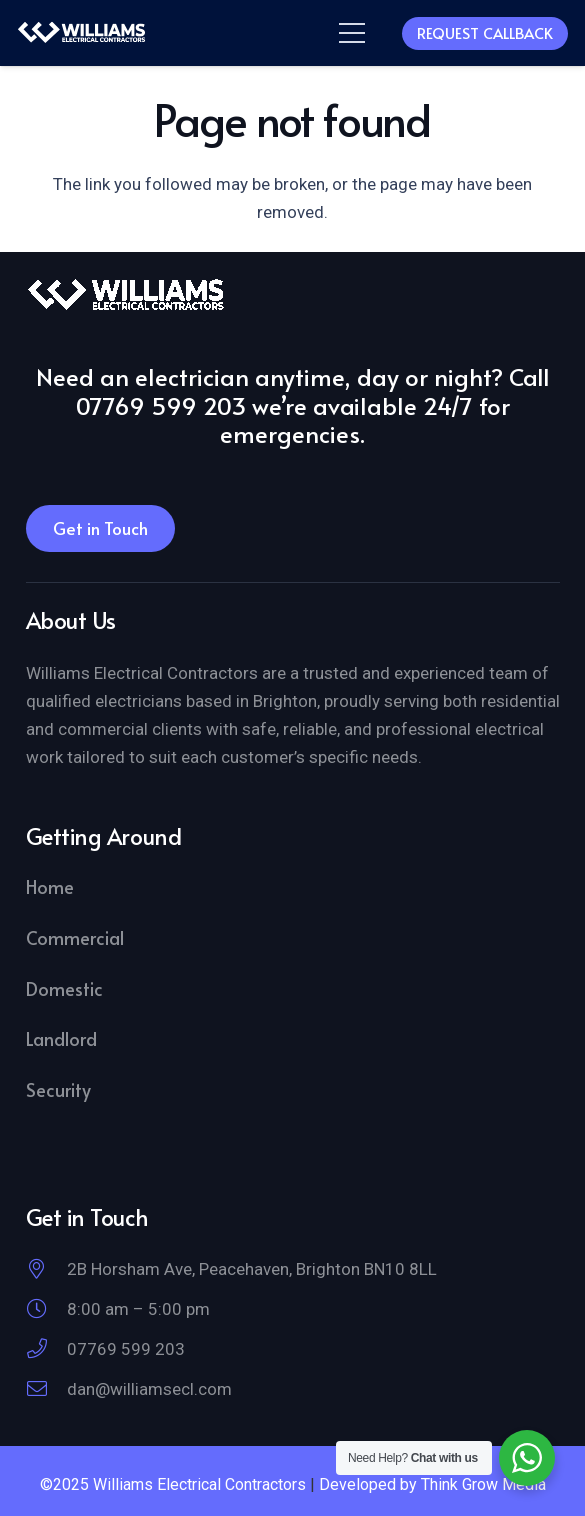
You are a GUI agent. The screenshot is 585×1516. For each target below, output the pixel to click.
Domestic (64, 988)
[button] (351, 33)
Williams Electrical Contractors (199, 1484)
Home (50, 886)
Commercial (75, 937)
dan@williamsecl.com (149, 1389)
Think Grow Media (483, 1484)
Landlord (61, 1038)
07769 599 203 (126, 1349)
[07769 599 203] (46, 1349)
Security (58, 1089)
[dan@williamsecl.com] (46, 1389)
